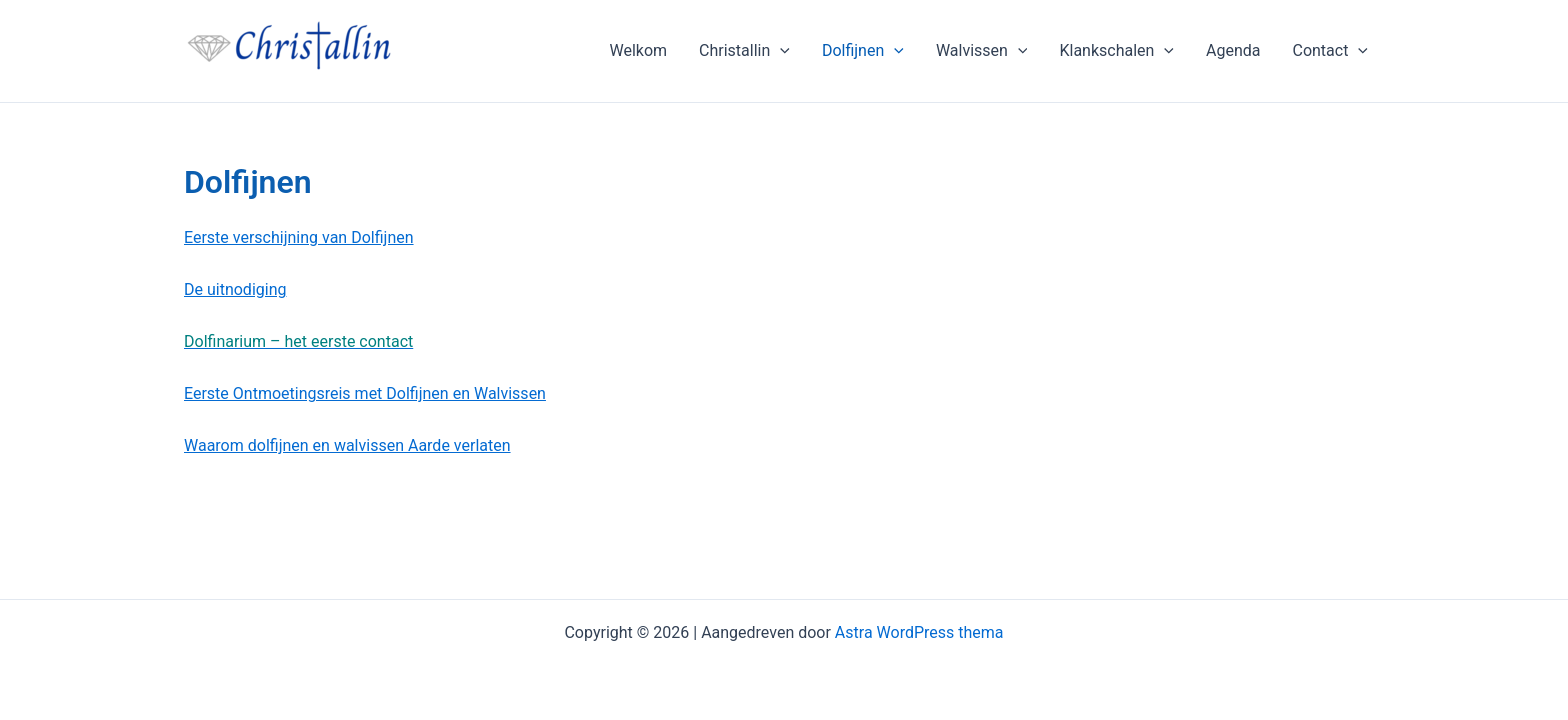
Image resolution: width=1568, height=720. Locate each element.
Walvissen (982, 51)
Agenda (1233, 50)
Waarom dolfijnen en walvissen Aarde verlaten (347, 445)
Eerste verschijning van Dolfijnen (299, 237)
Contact (1330, 51)
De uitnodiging (235, 289)
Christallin (744, 51)
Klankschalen (1116, 51)
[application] (780, 51)
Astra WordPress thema (919, 632)
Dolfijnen (863, 51)
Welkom (638, 50)
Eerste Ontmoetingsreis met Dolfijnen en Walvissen (365, 393)
